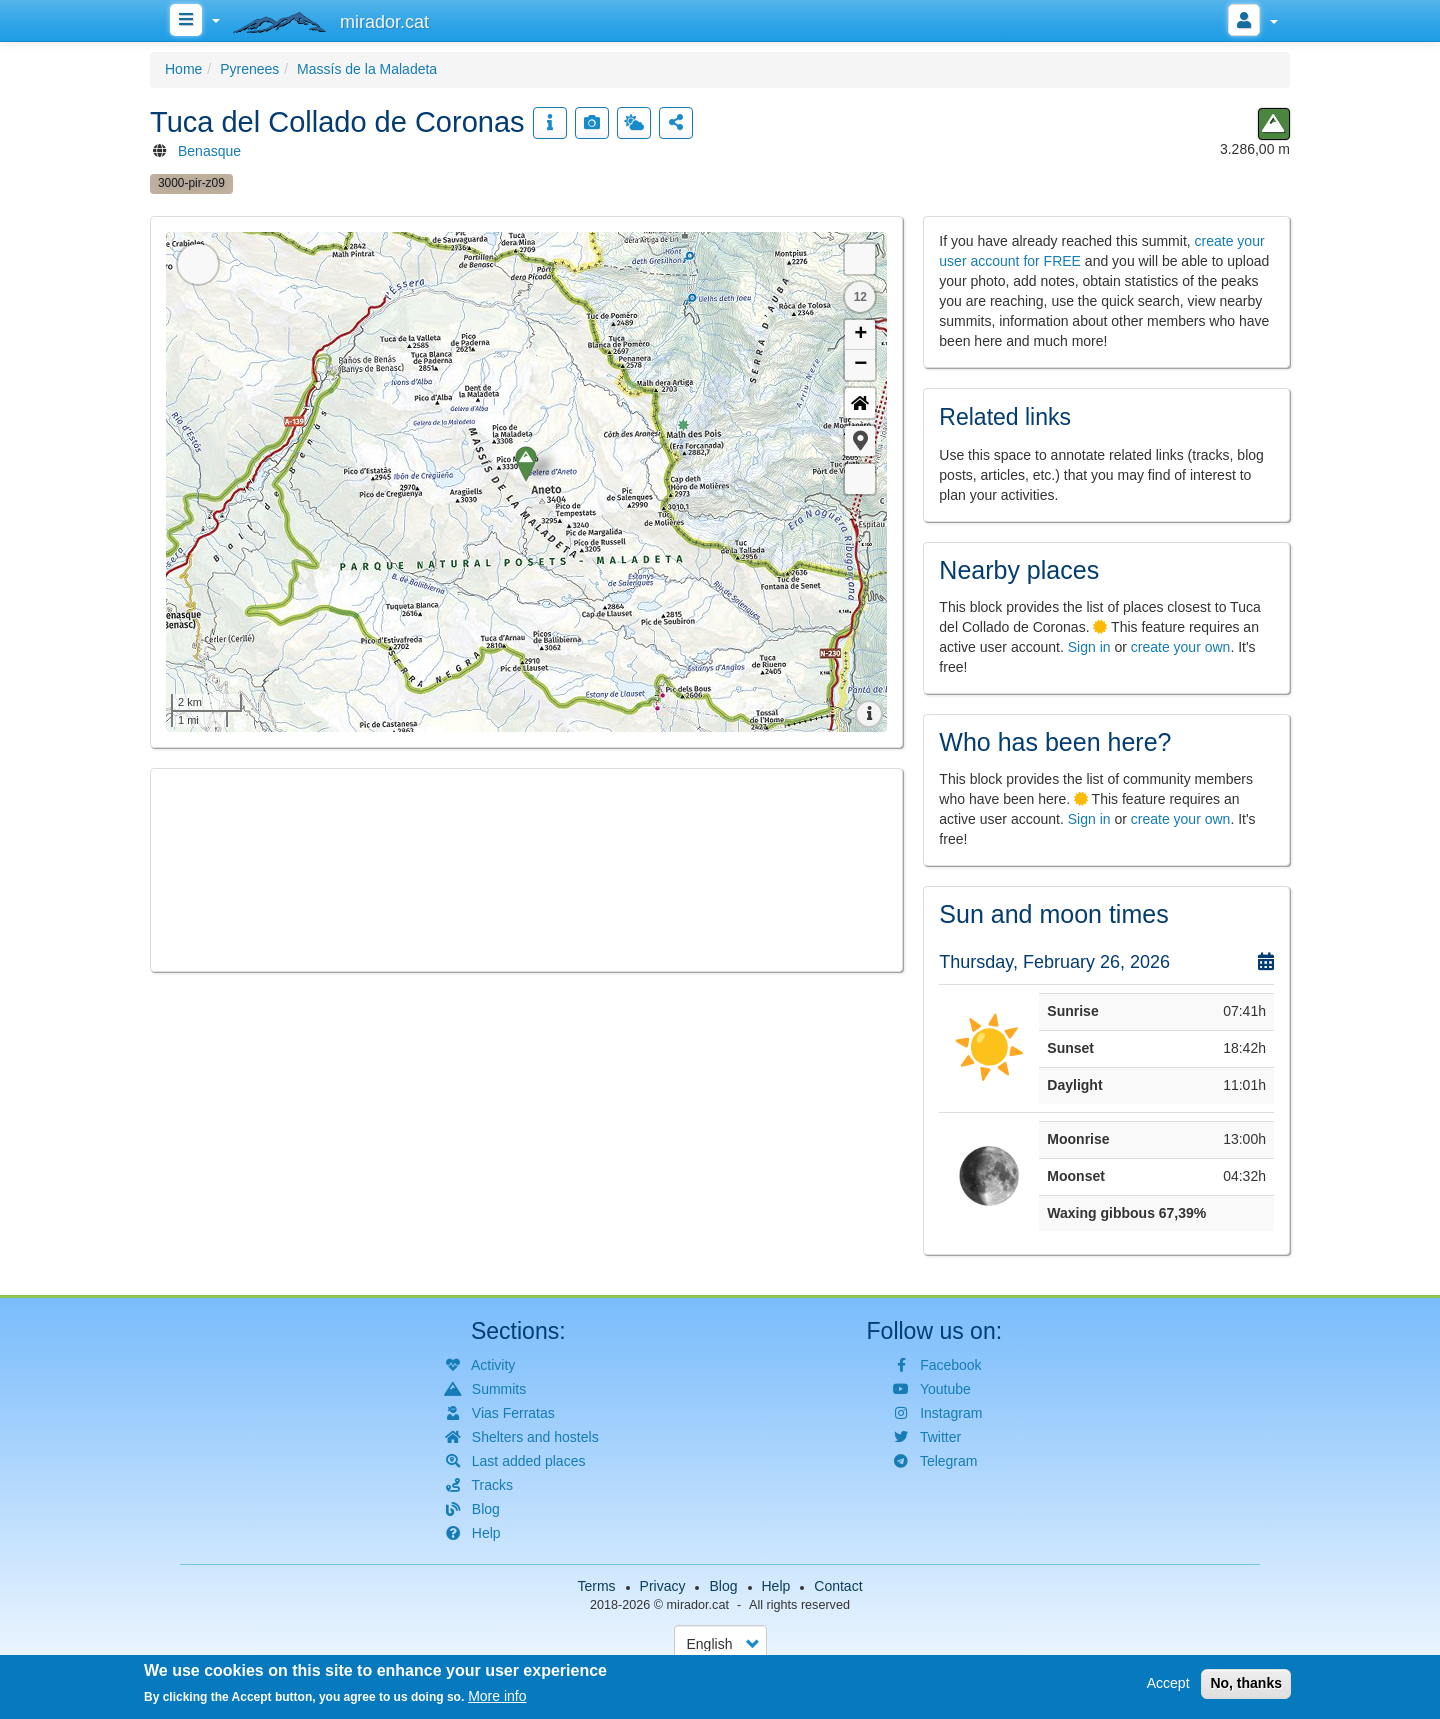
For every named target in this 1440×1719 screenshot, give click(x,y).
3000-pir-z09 (191, 183)
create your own (1181, 647)
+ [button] (860, 335)
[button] (860, 441)
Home (183, 69)
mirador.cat (698, 1605)
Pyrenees (249, 69)
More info (497, 1696)
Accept (1168, 1683)
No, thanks (1246, 1683)
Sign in (1089, 647)
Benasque (209, 151)
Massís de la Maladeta (367, 69)
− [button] (860, 365)
